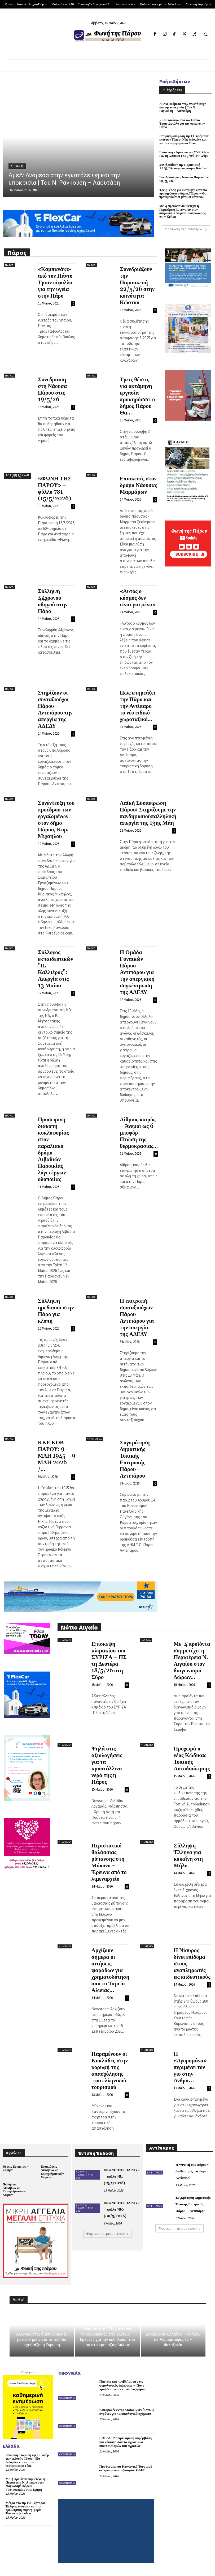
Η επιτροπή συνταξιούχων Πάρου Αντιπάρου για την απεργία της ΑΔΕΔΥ (137, 1318)
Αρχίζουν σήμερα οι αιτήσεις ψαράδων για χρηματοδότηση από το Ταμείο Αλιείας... (110, 1970)
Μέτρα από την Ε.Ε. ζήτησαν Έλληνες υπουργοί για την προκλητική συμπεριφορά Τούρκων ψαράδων (25, 2508)
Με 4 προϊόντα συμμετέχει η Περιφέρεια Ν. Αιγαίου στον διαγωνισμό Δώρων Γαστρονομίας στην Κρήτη (182, 211)
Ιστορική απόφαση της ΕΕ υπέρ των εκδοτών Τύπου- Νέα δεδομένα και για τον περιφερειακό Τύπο (184, 139)
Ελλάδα (146, 1640)
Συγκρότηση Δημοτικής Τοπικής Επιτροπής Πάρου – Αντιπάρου (135, 1459)
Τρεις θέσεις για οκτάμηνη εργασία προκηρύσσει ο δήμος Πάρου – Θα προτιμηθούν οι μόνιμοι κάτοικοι (183, 193)
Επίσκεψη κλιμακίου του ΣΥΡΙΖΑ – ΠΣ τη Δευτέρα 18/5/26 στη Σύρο (184, 154)
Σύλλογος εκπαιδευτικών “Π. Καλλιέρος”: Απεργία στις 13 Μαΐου (55, 969)
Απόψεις (17, 166)
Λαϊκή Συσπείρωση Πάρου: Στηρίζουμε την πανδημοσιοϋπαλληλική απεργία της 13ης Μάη (148, 813)
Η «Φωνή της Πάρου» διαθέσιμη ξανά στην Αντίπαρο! (192, 2171)
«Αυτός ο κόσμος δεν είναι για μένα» (138, 598)
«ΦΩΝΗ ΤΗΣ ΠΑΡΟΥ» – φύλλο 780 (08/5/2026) (122, 2209)
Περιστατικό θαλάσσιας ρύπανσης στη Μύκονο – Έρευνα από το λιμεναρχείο (109, 1862)
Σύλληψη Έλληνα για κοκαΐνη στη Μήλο (188, 1855)
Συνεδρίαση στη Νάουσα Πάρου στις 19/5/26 (184, 179)
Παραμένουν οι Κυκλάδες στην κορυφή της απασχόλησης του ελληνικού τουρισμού (109, 2071)
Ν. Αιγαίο (65, 1640)
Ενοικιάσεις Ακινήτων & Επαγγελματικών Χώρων (52, 2172)
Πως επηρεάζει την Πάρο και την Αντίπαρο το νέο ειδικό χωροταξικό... (137, 706)
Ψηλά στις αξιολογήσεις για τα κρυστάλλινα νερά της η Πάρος (106, 1765)
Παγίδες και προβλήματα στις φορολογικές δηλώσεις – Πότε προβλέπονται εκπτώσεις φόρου (122, 2385)
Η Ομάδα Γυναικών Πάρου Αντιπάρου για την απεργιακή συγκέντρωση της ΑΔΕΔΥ (137, 972)
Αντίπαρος (94, 1438)
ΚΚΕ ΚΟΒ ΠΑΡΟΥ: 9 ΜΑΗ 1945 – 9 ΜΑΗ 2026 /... (56, 1456)
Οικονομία (67, 2398)
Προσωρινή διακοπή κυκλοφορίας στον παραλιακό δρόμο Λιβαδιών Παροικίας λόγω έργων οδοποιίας (53, 1149)
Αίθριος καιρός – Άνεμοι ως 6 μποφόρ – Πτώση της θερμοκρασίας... (139, 1133)
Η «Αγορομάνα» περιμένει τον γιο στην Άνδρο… (190, 2067)
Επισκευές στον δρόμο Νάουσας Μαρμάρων (138, 485)
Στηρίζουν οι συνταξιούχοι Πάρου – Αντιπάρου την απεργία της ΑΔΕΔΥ (55, 710)
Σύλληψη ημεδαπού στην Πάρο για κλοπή (56, 1311)
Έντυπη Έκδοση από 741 (17, 476)
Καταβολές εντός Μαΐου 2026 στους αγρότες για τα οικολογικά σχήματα (126, 2412)
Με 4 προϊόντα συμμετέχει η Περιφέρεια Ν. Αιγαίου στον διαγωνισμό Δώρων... (192, 1661)
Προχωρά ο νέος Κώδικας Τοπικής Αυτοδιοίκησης (192, 1758)
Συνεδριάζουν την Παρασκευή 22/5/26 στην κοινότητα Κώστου (183, 166)
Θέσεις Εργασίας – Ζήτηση (16, 2168)
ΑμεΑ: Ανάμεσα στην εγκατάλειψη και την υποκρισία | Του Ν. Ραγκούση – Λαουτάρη (182, 107)
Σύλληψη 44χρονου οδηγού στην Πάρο (53, 601)
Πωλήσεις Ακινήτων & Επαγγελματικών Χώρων (14, 2189)
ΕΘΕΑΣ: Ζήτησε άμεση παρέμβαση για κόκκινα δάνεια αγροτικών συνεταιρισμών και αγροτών (125, 2442)
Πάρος (9, 265)
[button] (205, 34)
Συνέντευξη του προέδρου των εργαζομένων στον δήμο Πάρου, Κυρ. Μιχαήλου (56, 820)
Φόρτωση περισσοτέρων (186, 229)
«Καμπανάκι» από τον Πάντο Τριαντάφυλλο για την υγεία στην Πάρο (182, 123)
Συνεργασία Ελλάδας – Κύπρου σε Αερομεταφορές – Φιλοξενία (173, 2339)
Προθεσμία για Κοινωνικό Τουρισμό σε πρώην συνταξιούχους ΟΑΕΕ (125, 2468)
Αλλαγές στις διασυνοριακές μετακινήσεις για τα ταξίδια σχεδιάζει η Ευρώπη (42, 2339)
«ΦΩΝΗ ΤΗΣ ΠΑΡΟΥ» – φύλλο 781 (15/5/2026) (55, 488)
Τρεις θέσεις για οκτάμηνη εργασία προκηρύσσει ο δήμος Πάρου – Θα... (138, 396)
